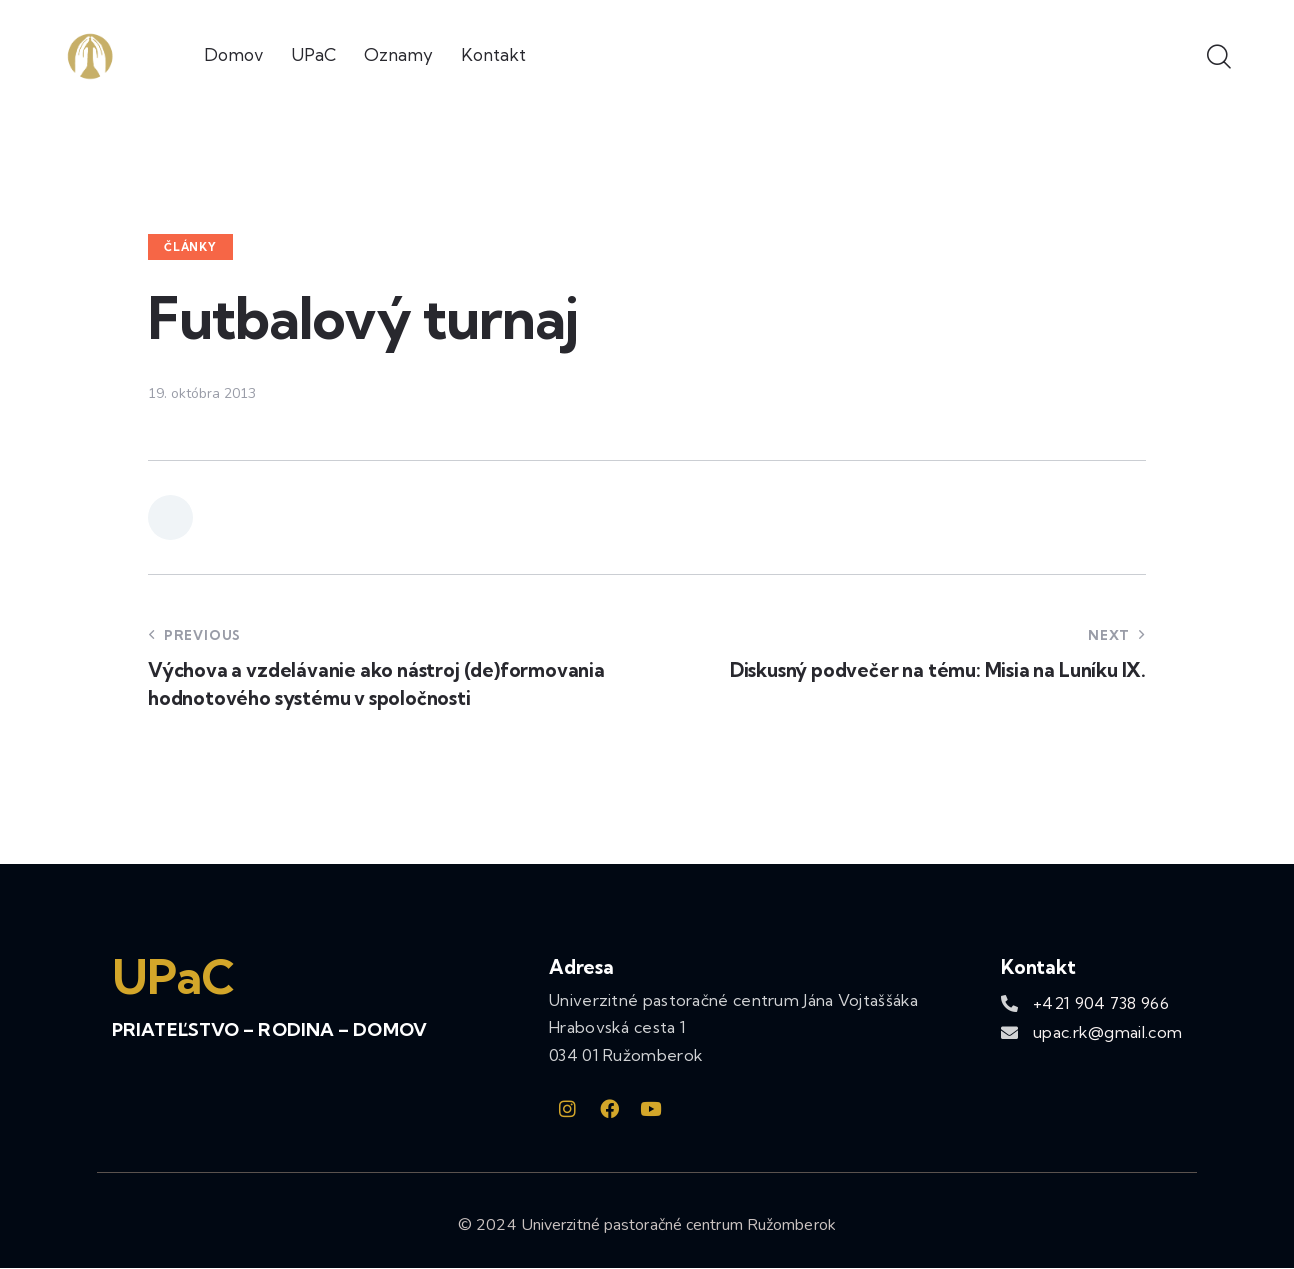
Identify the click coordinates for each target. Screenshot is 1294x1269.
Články (190, 247)
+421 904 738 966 (1101, 1003)
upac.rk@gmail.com (1107, 1032)
